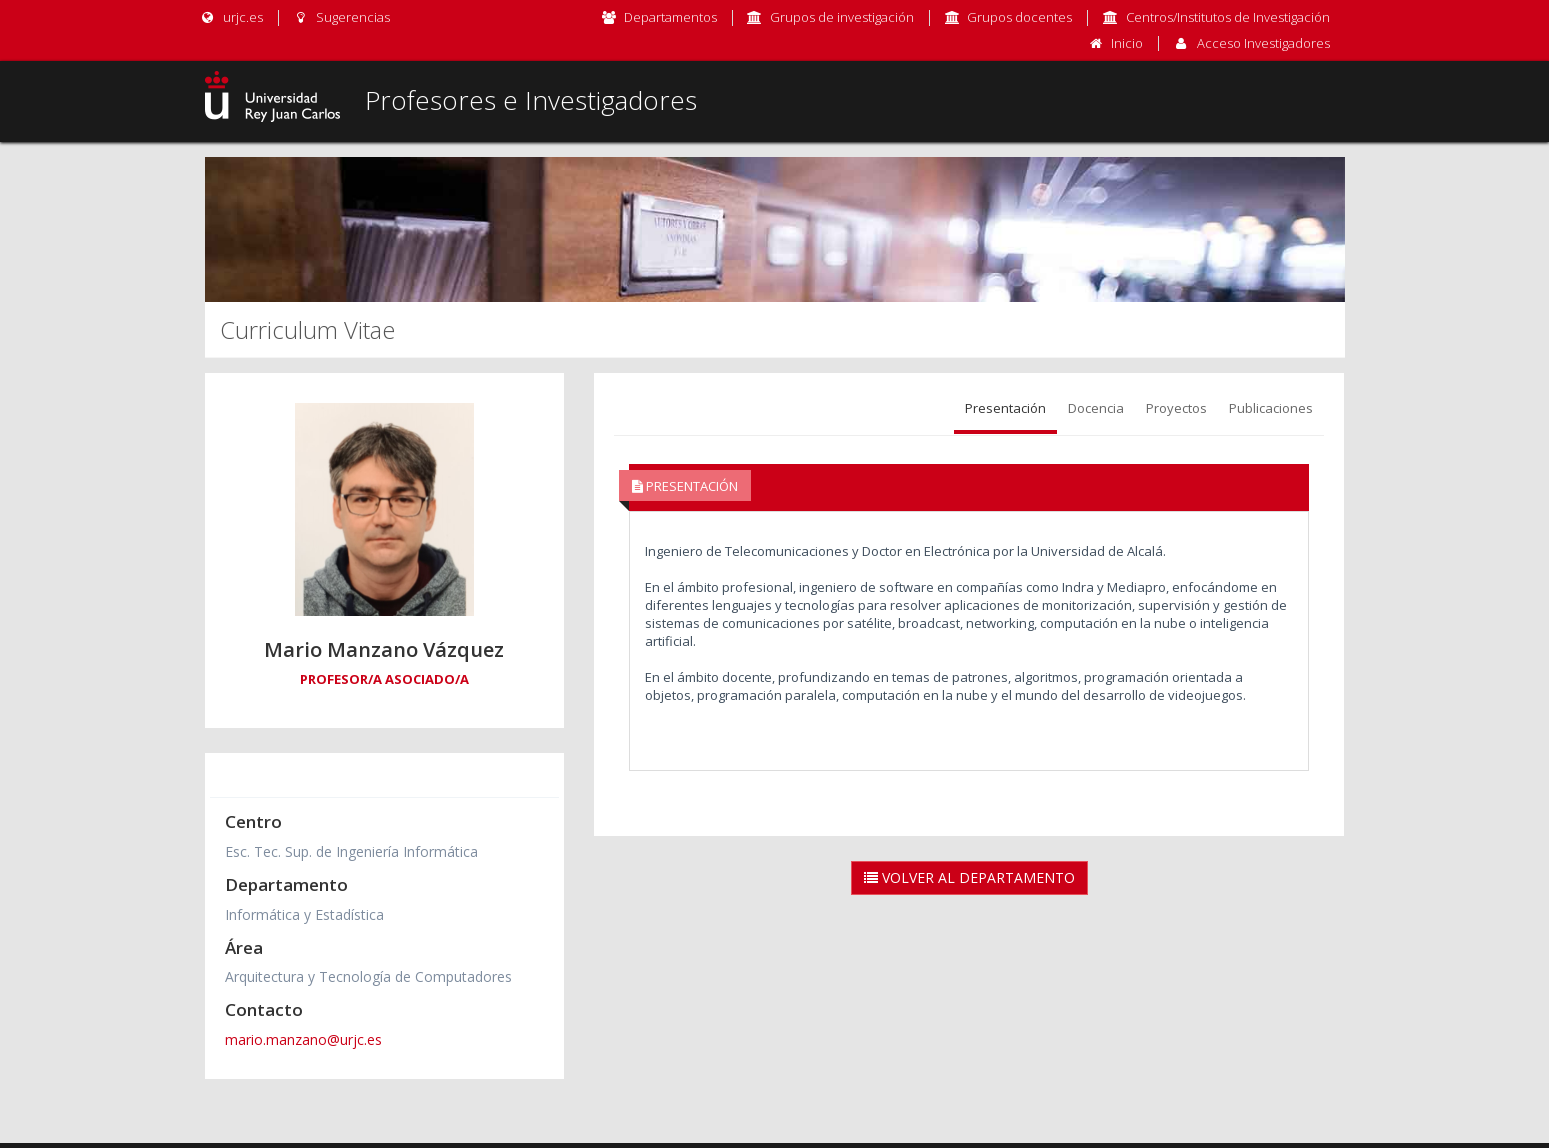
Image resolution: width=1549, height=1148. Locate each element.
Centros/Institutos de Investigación (1228, 17)
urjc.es (231, 17)
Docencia (1096, 408)
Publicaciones (1271, 408)
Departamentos (670, 17)
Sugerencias (341, 17)
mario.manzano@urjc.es (303, 1039)
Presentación (1005, 408)
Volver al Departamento (969, 877)
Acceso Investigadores (1263, 43)
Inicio (1127, 43)
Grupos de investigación (842, 17)
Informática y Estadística (304, 914)
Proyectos (1176, 408)
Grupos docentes (1019, 17)
